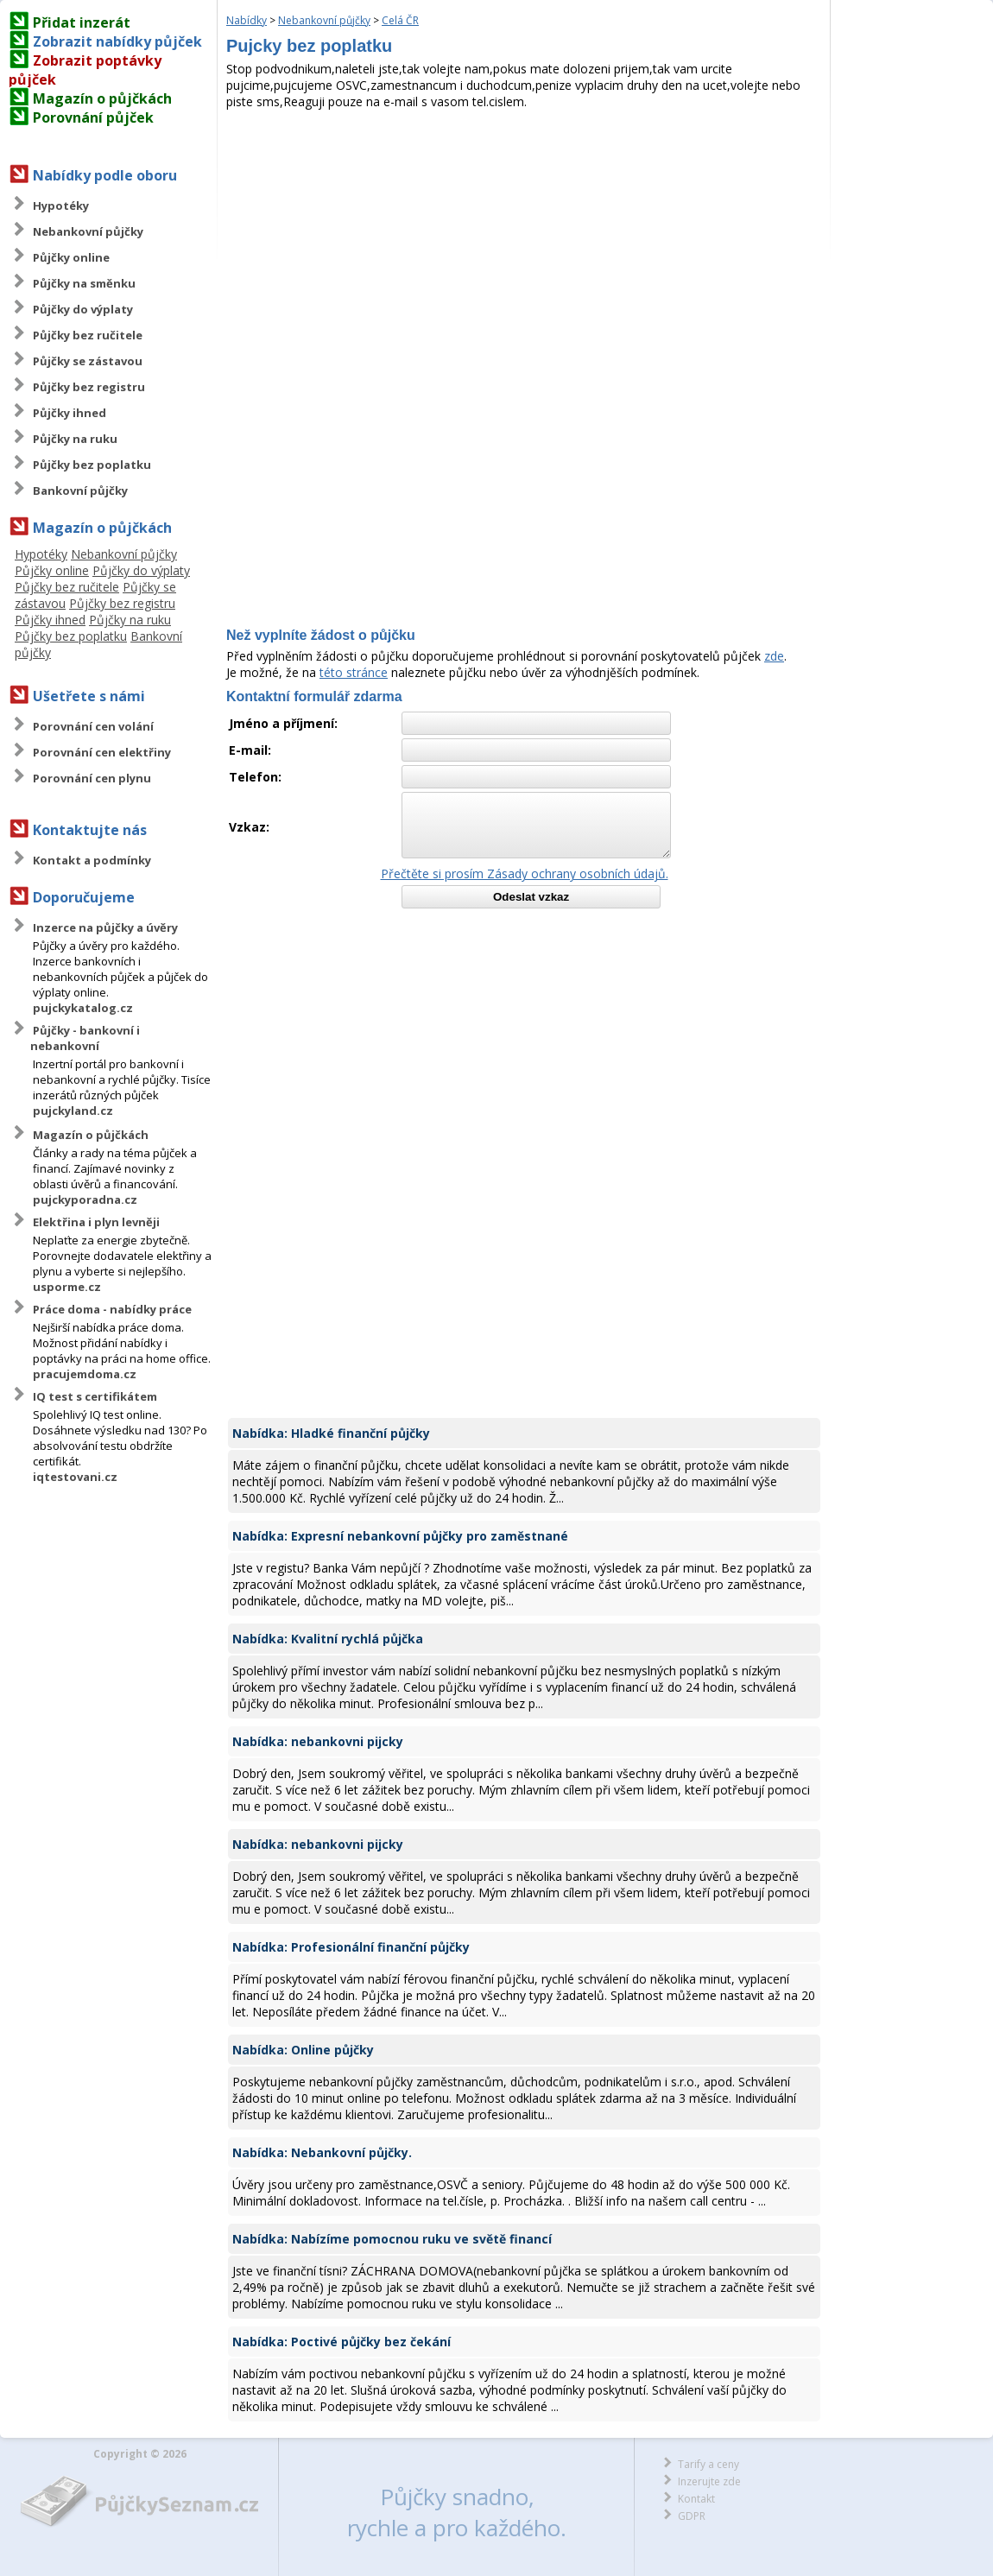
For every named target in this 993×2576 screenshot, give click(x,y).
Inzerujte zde (709, 2481)
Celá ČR (400, 20)
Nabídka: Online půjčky (303, 2049)
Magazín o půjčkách (102, 98)
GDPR (691, 2516)
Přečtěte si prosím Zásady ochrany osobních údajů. (524, 873)
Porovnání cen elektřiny (102, 752)
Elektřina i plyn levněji (96, 1222)
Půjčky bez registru (89, 387)
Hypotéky (61, 205)
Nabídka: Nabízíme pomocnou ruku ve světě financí (392, 2239)
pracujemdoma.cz (84, 1374)
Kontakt (696, 2498)
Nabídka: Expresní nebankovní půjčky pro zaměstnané (400, 1536)
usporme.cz (67, 1286)
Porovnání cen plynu (92, 778)
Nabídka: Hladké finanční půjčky (331, 1433)
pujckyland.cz (73, 1110)
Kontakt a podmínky (92, 860)
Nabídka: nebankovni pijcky (317, 1741)
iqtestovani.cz (75, 1476)
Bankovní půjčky (80, 490)
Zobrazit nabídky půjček (117, 41)
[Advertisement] (524, 239)
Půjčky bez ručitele (87, 335)
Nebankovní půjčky (88, 231)
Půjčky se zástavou (87, 361)
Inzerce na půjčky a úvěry (105, 927)
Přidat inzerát (81, 22)
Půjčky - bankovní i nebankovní (85, 1038)
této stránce (353, 672)
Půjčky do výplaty (83, 309)
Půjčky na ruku (75, 438)
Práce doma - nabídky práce (112, 1309)
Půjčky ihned (69, 413)
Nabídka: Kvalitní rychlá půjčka (327, 1638)
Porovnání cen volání (93, 726)
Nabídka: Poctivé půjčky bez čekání (341, 2341)
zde (774, 656)
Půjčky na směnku (84, 283)
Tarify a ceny (708, 2464)
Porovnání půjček (93, 117)
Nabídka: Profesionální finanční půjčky (351, 1947)
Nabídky (246, 20)
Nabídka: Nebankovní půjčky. (322, 2152)
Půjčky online (71, 257)
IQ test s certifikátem (95, 1396)
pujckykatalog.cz (83, 1008)
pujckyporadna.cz (85, 1199)
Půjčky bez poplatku (92, 464)
